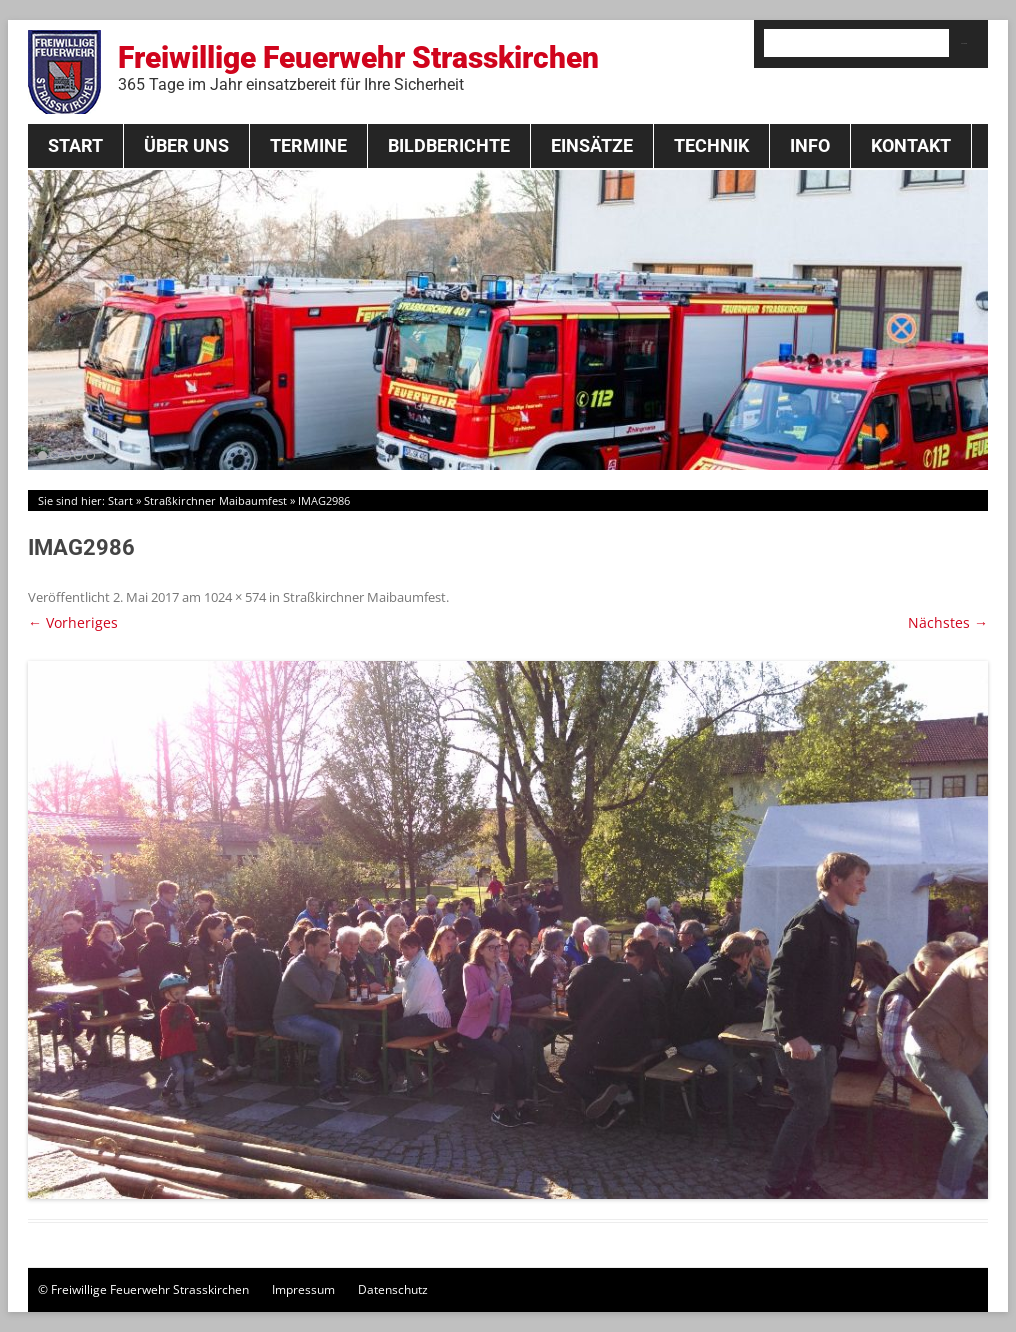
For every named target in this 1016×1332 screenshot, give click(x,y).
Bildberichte (449, 145)
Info (810, 145)
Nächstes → (948, 622)
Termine (308, 145)
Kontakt (911, 145)
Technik (711, 145)
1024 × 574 (235, 597)
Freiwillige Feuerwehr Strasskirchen (358, 67)
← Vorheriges (73, 622)
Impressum (303, 1289)
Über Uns (186, 145)
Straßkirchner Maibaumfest (215, 500)
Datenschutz (393, 1289)
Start (75, 145)
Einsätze (592, 145)
